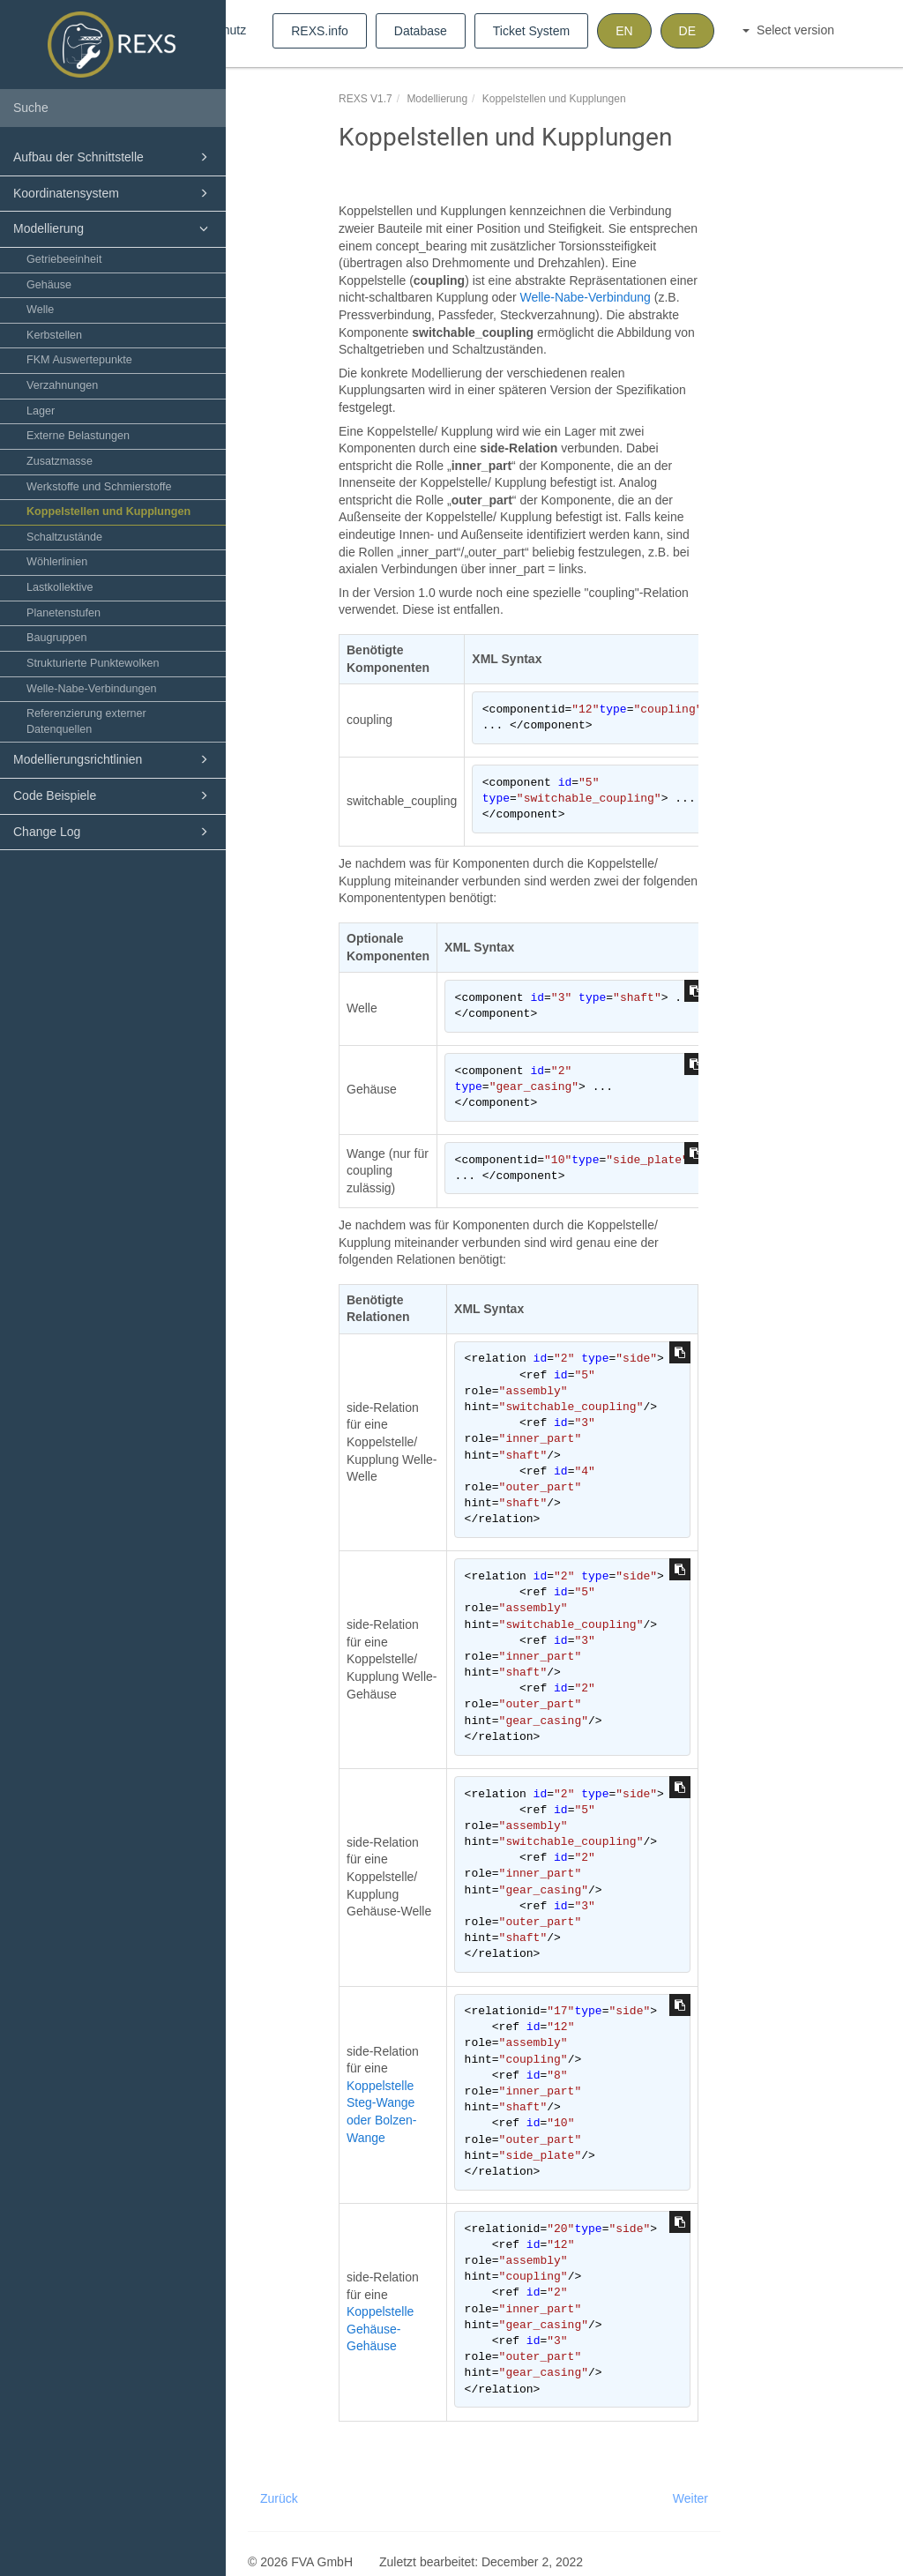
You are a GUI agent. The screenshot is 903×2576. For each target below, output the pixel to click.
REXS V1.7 (365, 99)
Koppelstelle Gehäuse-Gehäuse (380, 2328)
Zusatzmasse (59, 461)
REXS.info (319, 31)
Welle (40, 309)
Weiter (690, 2498)
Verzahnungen (62, 385)
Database (420, 31)
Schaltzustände (64, 537)
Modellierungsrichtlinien (113, 759)
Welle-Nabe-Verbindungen (91, 689)
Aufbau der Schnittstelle (113, 157)
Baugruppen (56, 637)
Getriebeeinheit (63, 259)
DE (687, 31)
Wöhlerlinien (56, 562)
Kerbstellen (54, 335)
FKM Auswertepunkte (79, 360)
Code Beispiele (113, 795)
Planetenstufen (63, 613)
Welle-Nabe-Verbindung (584, 297)
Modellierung (113, 228)
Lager (40, 411)
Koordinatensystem (113, 193)
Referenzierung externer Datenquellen (86, 721)
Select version (788, 30)
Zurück (279, 2498)
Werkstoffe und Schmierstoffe (99, 487)
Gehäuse (48, 285)
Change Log (113, 831)
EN (624, 31)
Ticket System (531, 31)
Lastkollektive (59, 587)
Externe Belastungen (78, 435)
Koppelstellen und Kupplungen (108, 511)
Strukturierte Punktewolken (93, 663)
